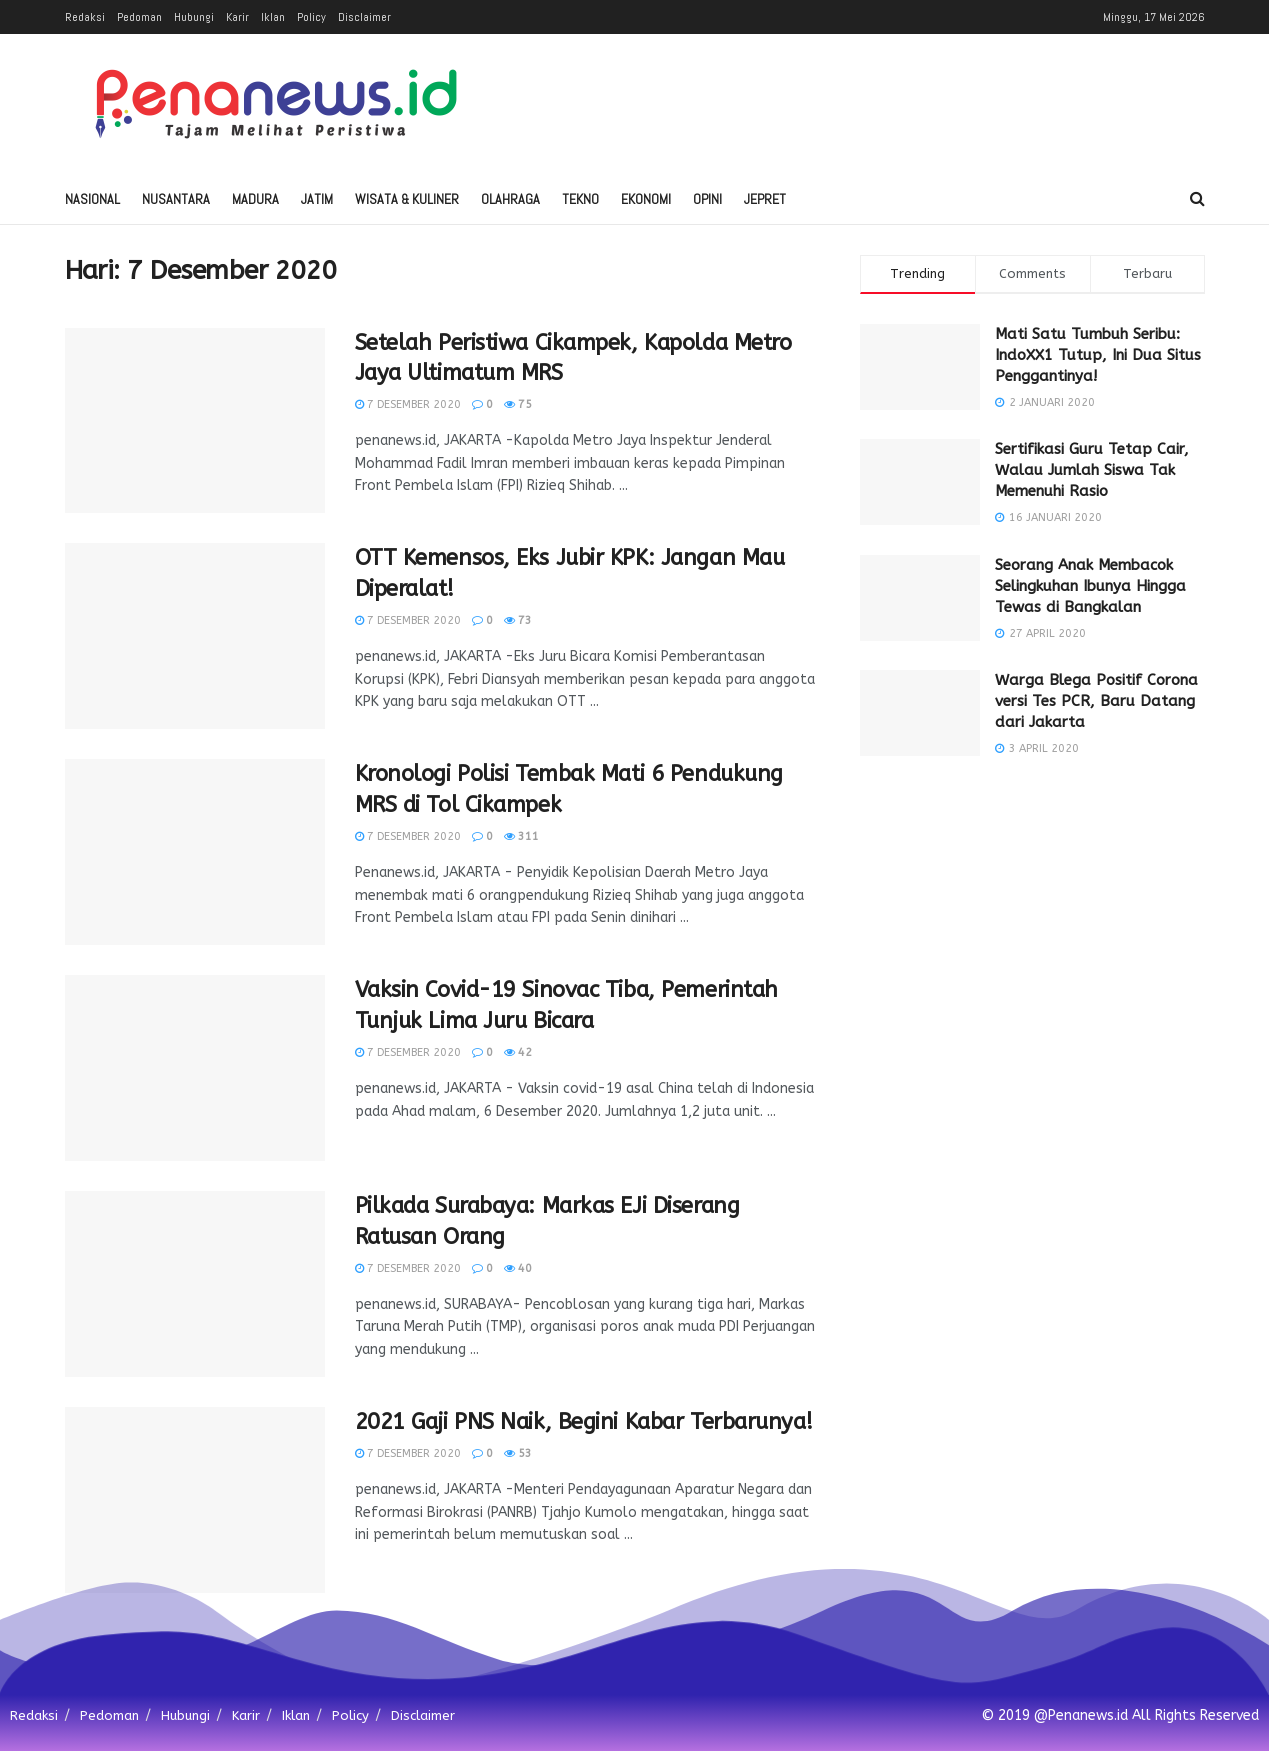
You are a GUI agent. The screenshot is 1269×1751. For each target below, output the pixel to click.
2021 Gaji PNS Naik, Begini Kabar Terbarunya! (584, 1422)
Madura (255, 199)
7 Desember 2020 (408, 404)
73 (518, 620)
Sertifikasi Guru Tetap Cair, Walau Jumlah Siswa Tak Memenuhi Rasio (1092, 470)
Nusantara (176, 199)
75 (518, 404)
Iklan (273, 17)
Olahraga (510, 199)
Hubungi (194, 17)
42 (518, 1052)
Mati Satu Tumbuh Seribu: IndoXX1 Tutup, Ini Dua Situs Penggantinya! (1098, 355)
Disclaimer (364, 17)
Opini (707, 199)
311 (521, 836)
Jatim (317, 199)
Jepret (765, 199)
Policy (311, 17)
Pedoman (139, 17)
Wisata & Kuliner (407, 199)
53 (518, 1453)
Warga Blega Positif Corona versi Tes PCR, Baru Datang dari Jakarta (1096, 701)
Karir (237, 17)
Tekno (580, 199)
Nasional (92, 199)
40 (518, 1268)
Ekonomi (646, 199)
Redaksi (85, 17)
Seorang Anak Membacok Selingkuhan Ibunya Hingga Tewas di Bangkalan (1090, 586)
